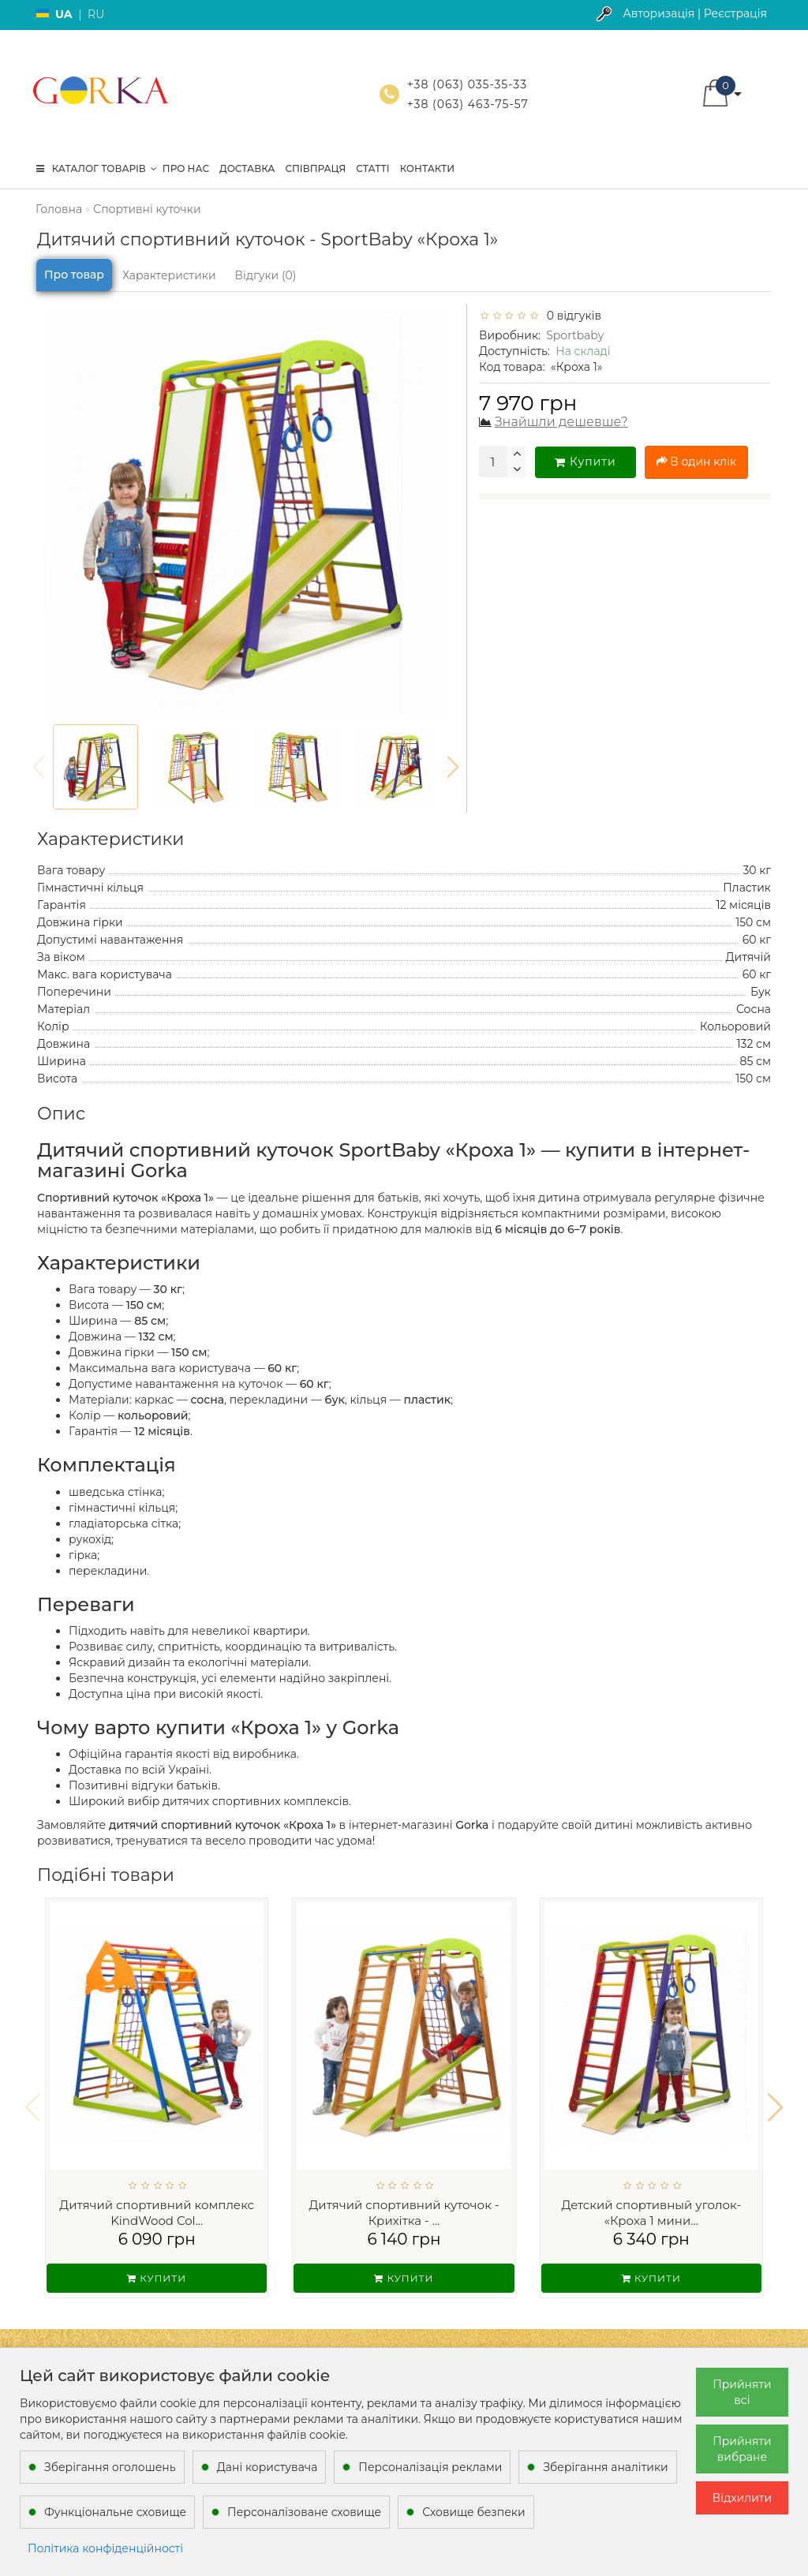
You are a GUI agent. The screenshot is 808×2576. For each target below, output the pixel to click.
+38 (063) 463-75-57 (468, 104)
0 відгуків (571, 315)
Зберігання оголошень (110, 2467)
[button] (453, 767)
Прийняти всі (742, 2392)
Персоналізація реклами (430, 2467)
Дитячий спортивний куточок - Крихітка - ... (404, 2212)
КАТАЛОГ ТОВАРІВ (96, 168)
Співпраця (315, 168)
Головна (59, 209)
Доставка (247, 168)
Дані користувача (267, 2467)
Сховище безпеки (473, 2512)
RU (96, 14)
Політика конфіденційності (105, 2548)
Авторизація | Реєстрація (695, 13)
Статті (372, 168)
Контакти (427, 168)
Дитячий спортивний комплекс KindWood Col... (156, 2212)
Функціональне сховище (115, 2512)
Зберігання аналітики (605, 2467)
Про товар (74, 274)
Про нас (186, 168)
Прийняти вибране (742, 2449)
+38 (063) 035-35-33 (467, 84)
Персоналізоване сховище (304, 2512)
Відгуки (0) (266, 275)
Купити (585, 461)
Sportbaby (575, 335)
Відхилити (742, 2498)
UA (64, 14)
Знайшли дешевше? (561, 421)
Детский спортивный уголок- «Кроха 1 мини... (652, 2212)
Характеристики (169, 275)
